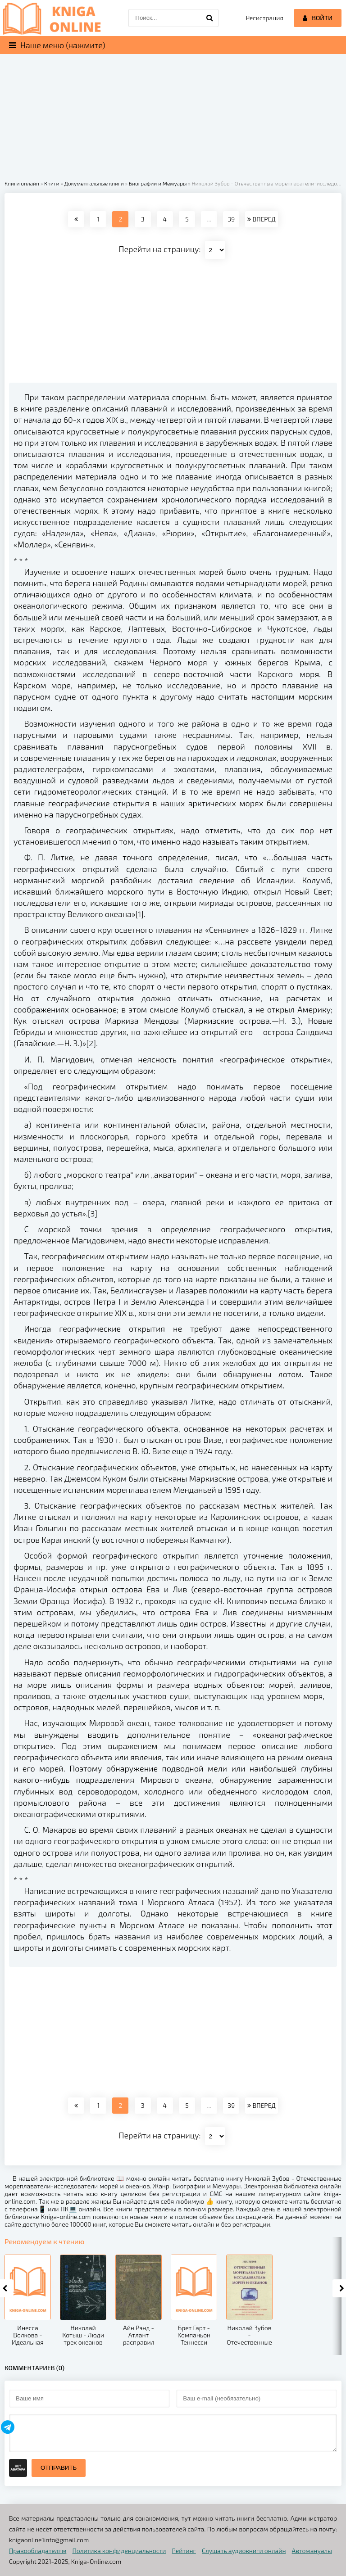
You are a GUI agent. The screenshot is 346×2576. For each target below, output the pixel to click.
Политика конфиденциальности (119, 2550)
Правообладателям (37, 2550)
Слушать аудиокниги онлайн (244, 2550)
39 (231, 219)
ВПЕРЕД (261, 219)
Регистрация (264, 18)
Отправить (59, 2467)
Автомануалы (312, 2550)
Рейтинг (184, 2550)
